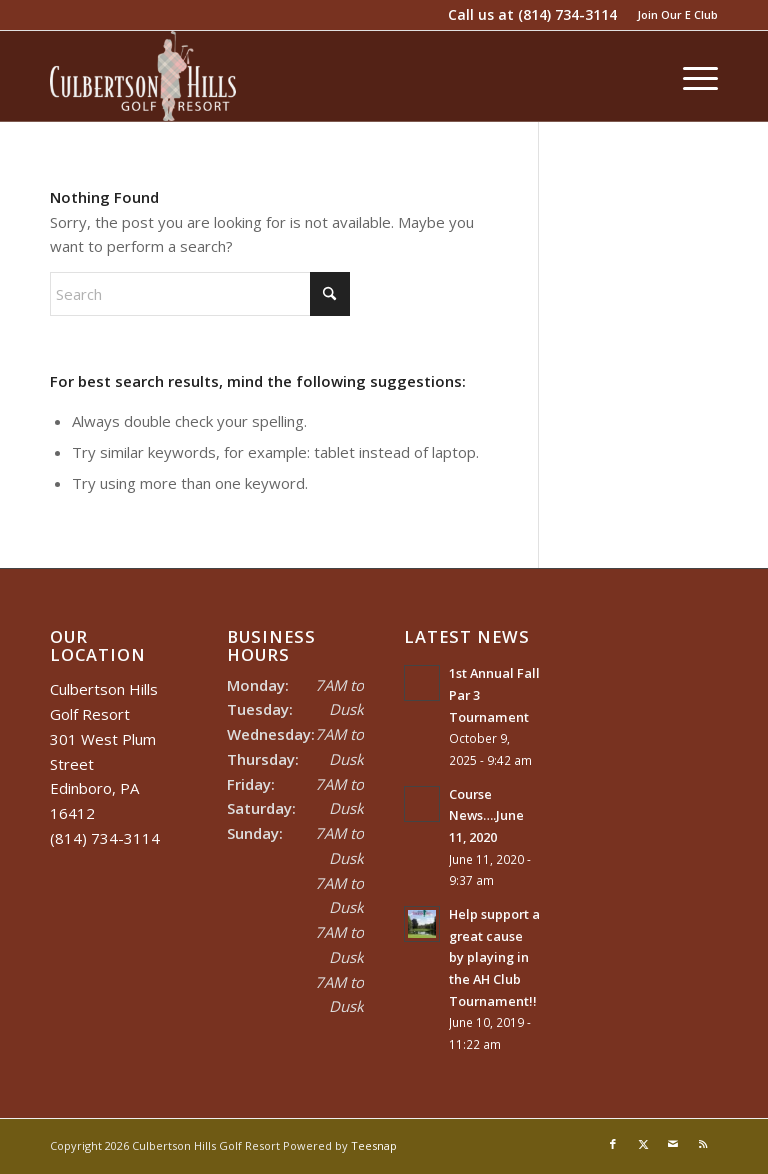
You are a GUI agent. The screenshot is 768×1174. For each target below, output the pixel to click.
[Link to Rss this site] (703, 1144)
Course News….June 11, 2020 (486, 815)
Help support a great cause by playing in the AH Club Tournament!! (494, 957)
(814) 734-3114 (567, 14)
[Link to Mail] (673, 1144)
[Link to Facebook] (613, 1144)
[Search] (200, 294)
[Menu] (690, 76)
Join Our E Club (677, 14)
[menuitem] (672, 15)
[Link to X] (643, 1144)
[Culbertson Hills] (143, 76)
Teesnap (374, 1145)
